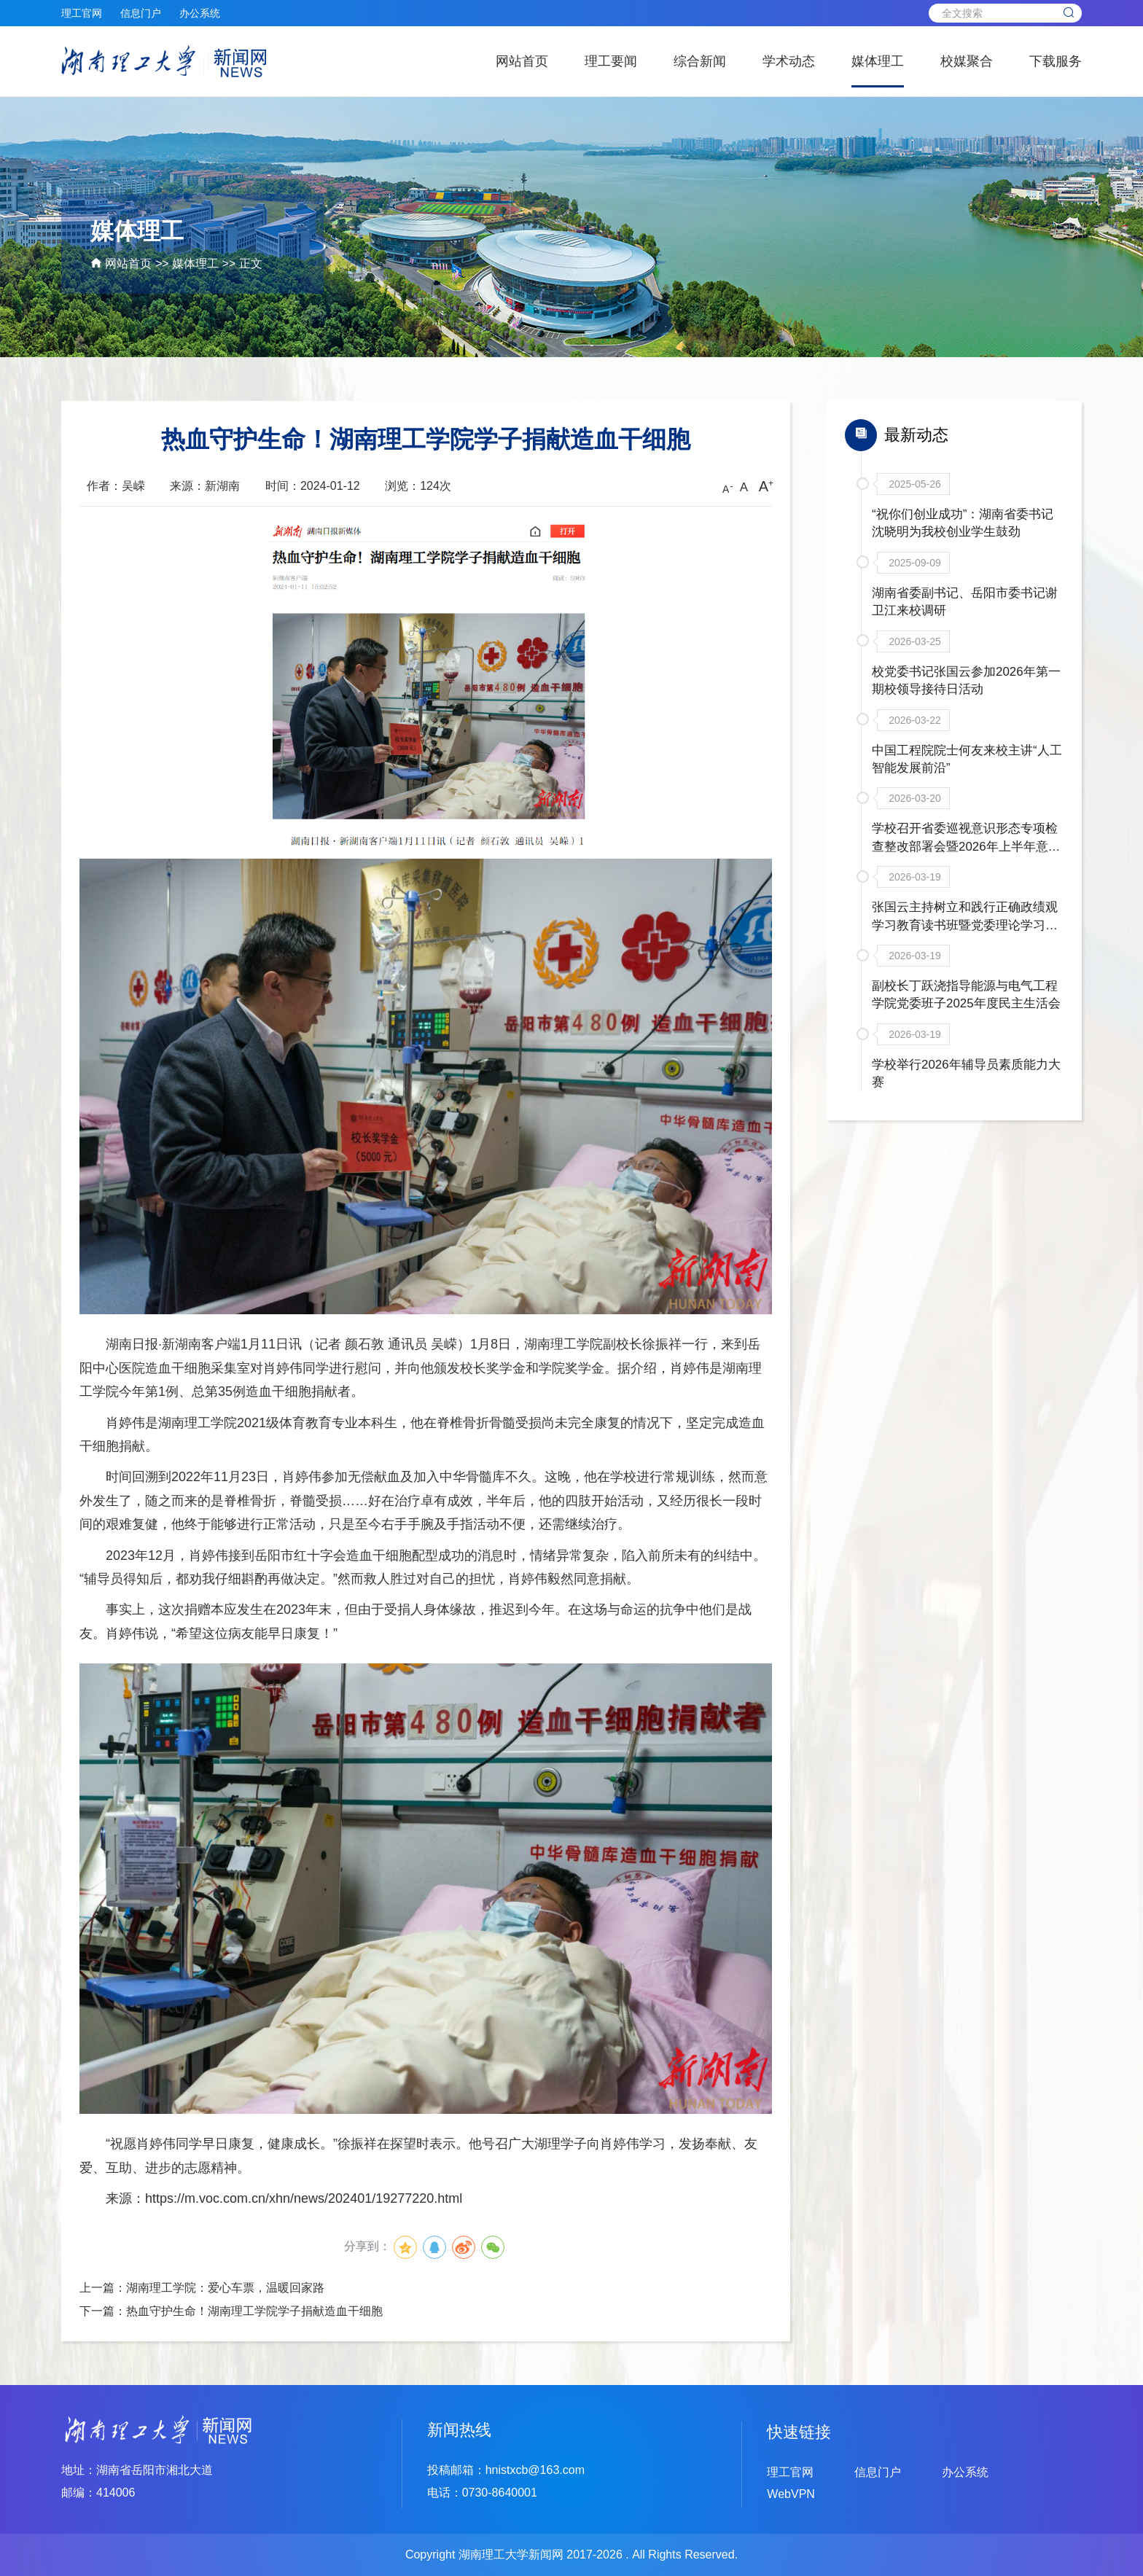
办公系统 (199, 13)
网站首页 (522, 61)
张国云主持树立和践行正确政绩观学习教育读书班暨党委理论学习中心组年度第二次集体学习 (964, 942)
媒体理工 (877, 61)
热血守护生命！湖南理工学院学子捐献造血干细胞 (254, 2311)
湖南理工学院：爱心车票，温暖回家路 (225, 2288)
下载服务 (1055, 61)
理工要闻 (611, 61)
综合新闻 (700, 61)
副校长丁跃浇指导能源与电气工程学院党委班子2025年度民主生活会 (966, 1024)
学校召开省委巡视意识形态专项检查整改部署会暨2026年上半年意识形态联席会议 (966, 861)
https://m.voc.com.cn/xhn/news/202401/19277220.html (303, 2198)
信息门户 (140, 13)
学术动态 (788, 61)
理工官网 (81, 13)
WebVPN (791, 2494)
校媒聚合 (966, 61)
